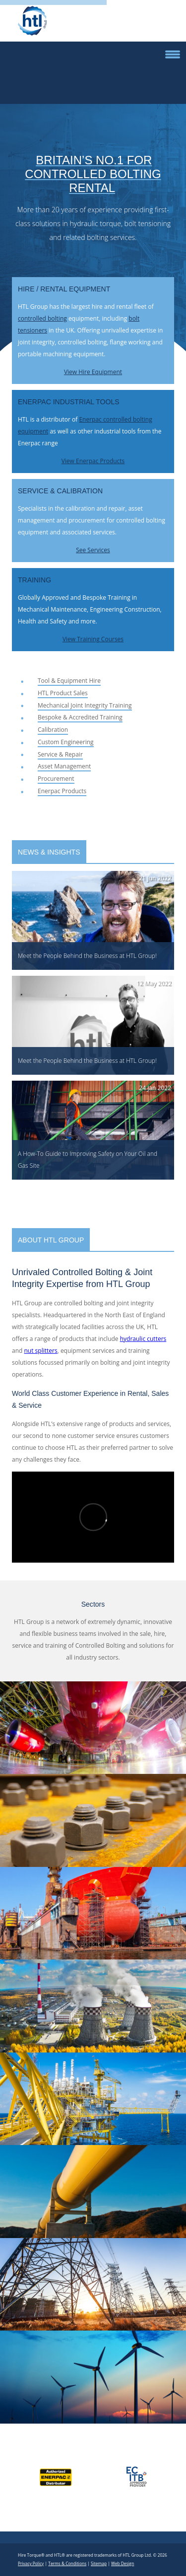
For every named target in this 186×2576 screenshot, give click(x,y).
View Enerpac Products (93, 461)
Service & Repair (60, 754)
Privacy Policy (31, 2563)
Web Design (122, 2563)
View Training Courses (93, 639)
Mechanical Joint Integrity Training (85, 705)
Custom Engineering (66, 742)
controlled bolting (42, 318)
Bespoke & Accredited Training (80, 717)
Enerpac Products (62, 791)
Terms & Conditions (67, 2563)
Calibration (53, 729)
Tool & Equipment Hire (69, 680)
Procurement (56, 778)
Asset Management (64, 766)
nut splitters (41, 1350)
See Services (93, 550)
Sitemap (99, 2563)
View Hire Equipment (93, 372)
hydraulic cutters (143, 1339)
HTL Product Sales (63, 693)
